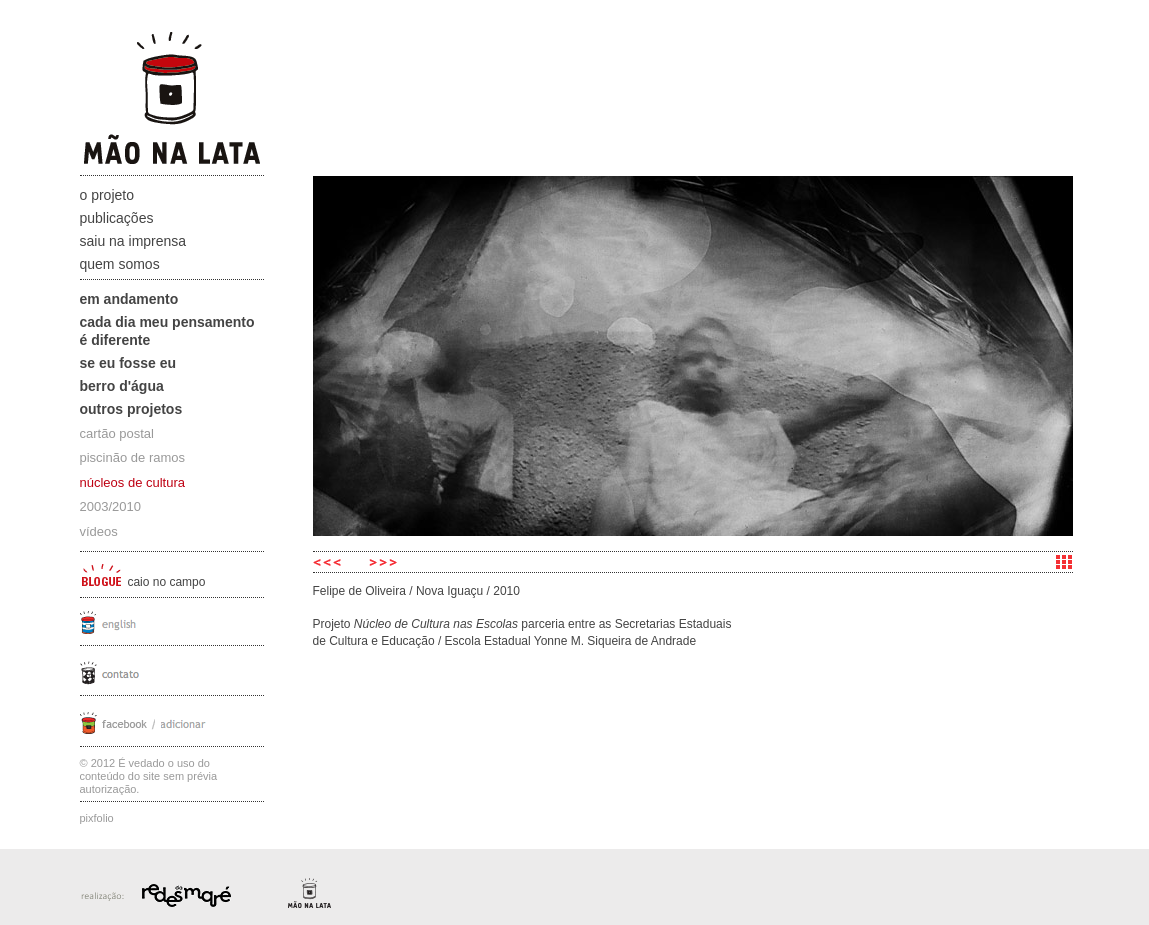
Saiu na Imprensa (133, 241)
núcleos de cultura (133, 482)
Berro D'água (122, 386)
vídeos (99, 531)
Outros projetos (131, 409)
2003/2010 (110, 506)
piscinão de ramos (133, 457)
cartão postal (117, 433)
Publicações (117, 218)
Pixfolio (97, 818)
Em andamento (129, 299)
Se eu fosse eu (128, 363)
